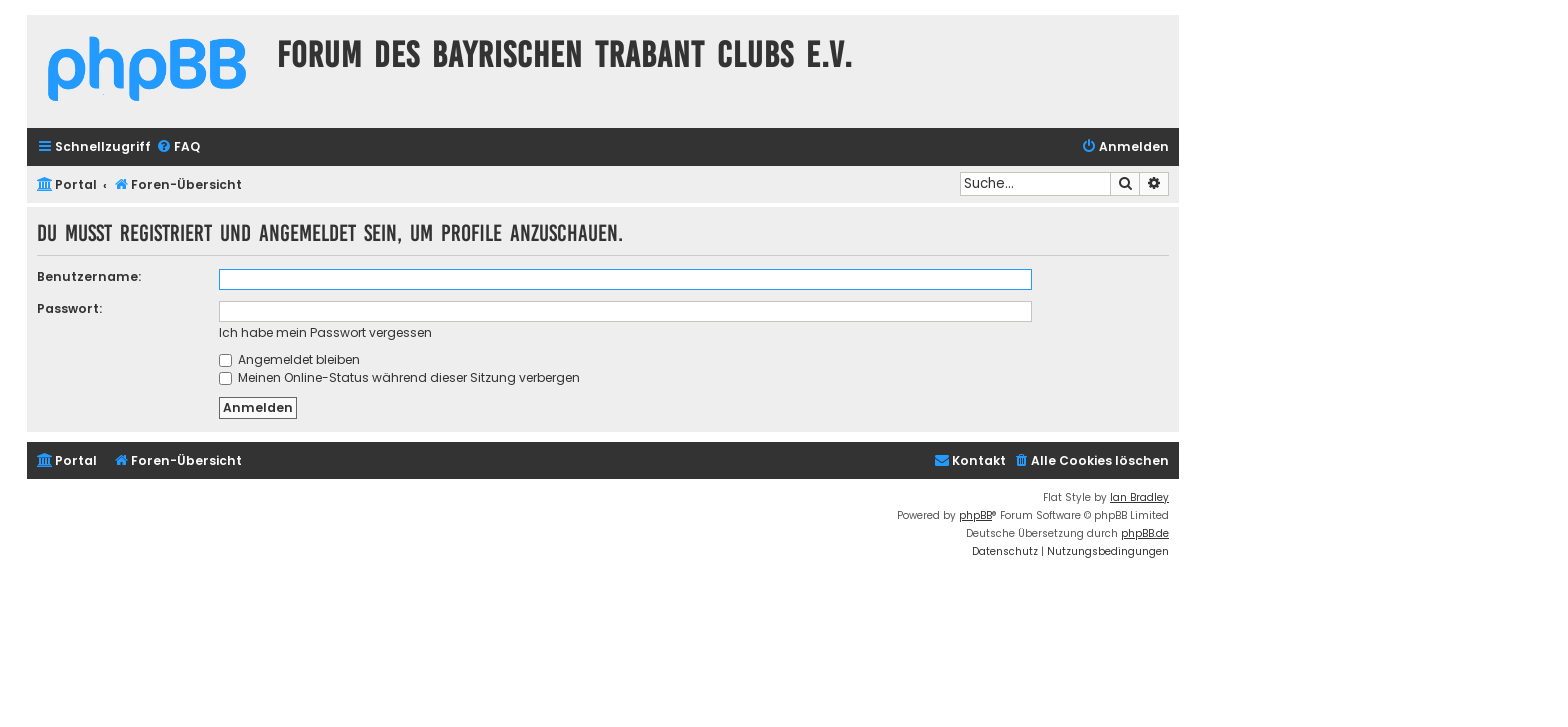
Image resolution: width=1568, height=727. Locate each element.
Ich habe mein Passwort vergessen (325, 332)
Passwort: (69, 308)
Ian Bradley (1139, 497)
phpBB (975, 515)
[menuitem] (178, 147)
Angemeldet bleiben (289, 359)
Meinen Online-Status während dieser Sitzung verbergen (399, 377)
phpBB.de (1145, 533)
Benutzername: (89, 276)
